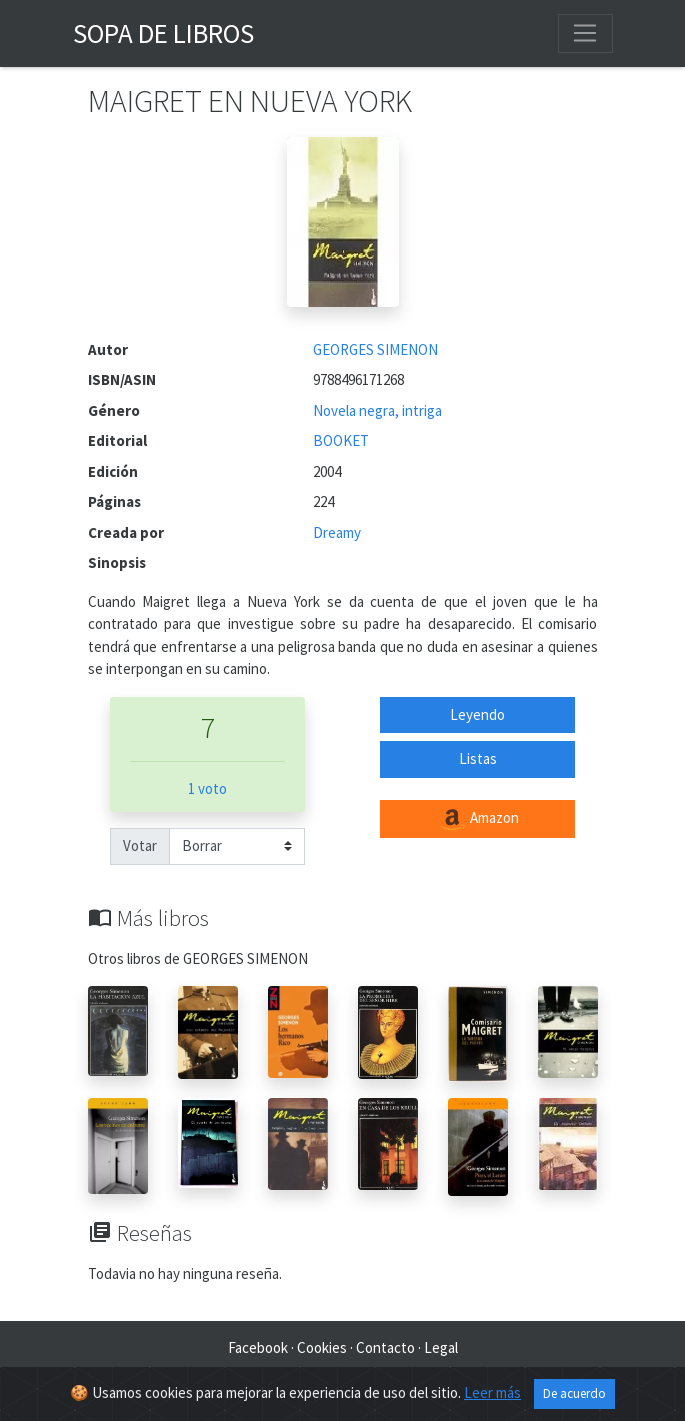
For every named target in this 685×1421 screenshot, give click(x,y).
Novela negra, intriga (377, 410)
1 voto (207, 788)
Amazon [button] (478, 819)
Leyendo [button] (477, 714)
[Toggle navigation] (585, 33)
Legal (441, 1347)
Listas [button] (478, 758)
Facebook (258, 1347)
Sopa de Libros (163, 33)
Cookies (322, 1347)
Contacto (385, 1347)
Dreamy (337, 532)
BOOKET (341, 440)
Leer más (492, 1393)
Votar (140, 845)
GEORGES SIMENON (375, 349)
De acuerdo (574, 1394)
